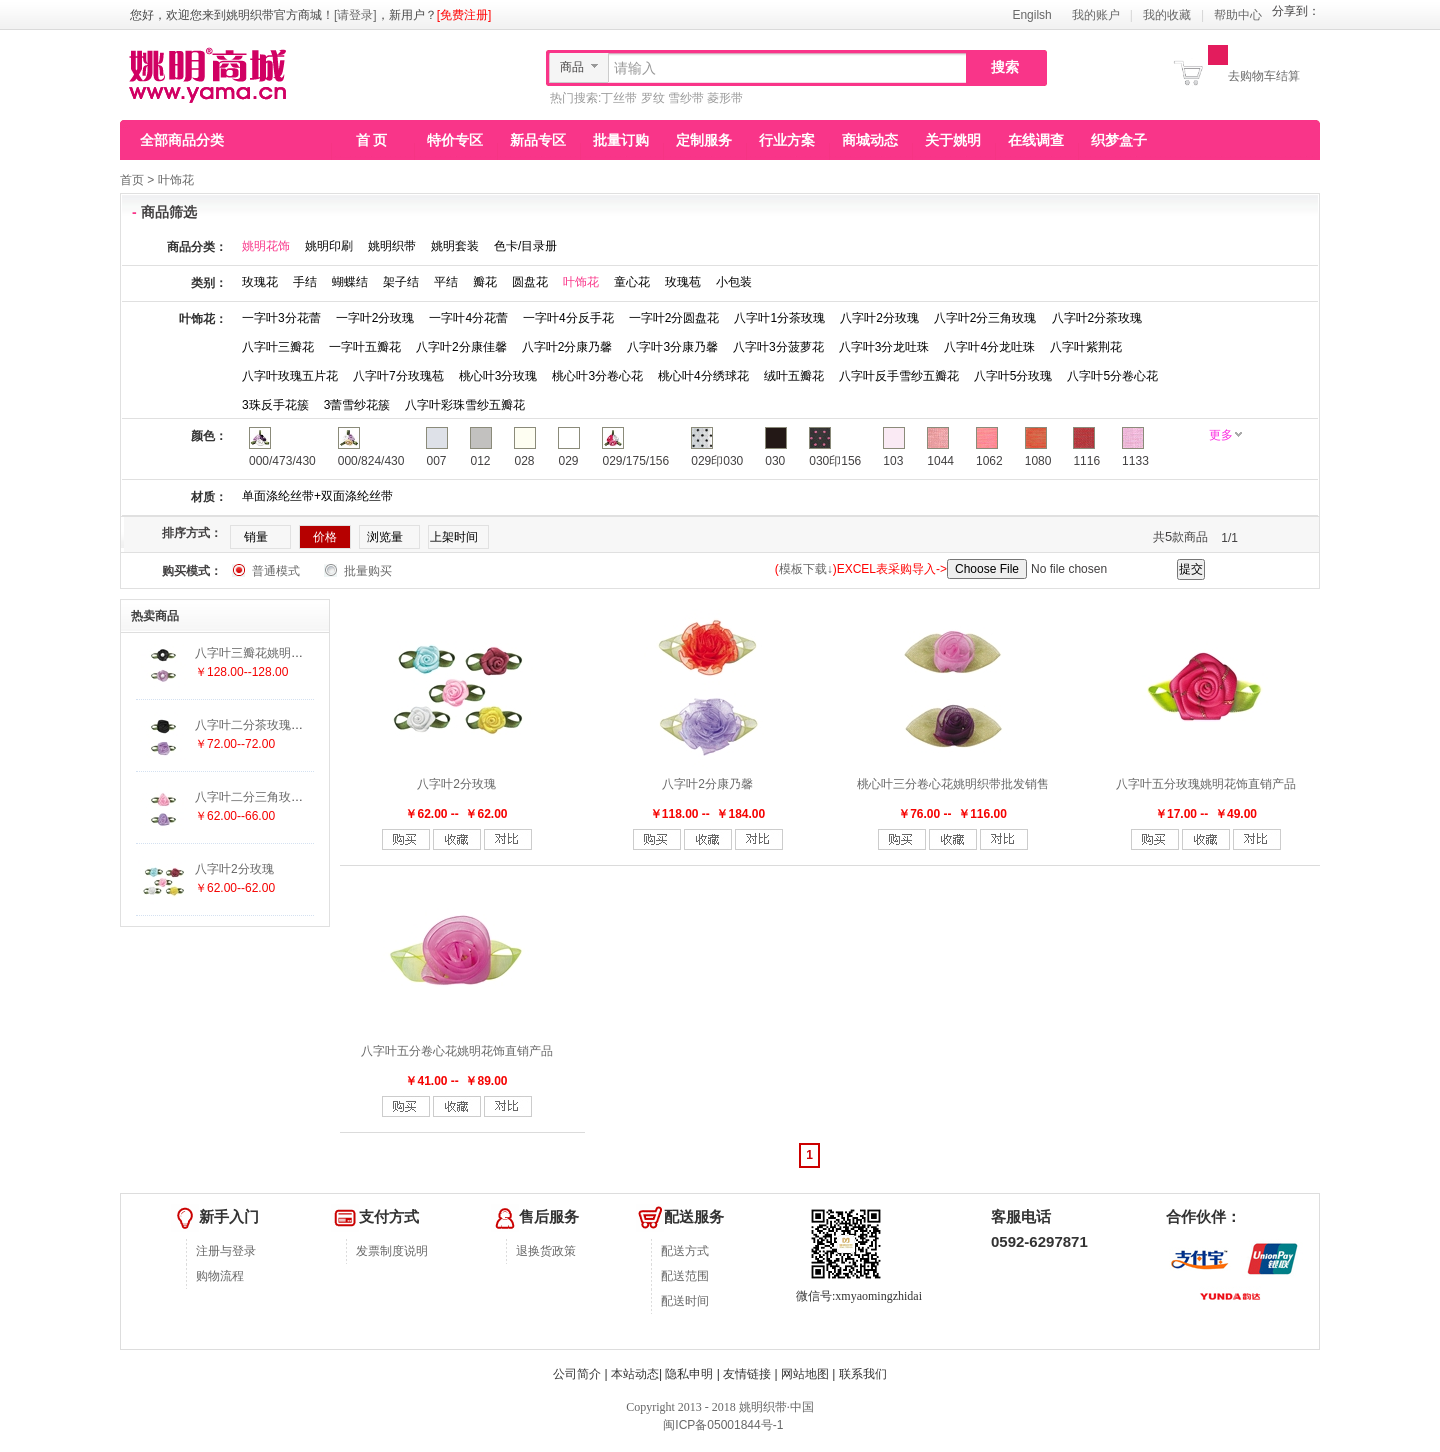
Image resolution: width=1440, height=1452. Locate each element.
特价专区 (455, 140)
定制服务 (704, 140)
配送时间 (685, 1301)
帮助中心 (1238, 15)
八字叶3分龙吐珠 (884, 347)
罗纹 (653, 98)
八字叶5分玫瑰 (1013, 376)
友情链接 (747, 1374)
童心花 (632, 282)
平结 (446, 282)
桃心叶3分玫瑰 (498, 376)
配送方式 (685, 1251)
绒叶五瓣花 (794, 376)
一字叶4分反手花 (568, 318)
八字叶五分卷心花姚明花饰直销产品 (457, 1051)
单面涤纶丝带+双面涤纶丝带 (317, 496)
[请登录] (355, 15)
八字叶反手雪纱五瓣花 (899, 376)
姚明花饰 (266, 246)
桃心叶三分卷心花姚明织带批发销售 (953, 784)
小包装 (734, 282)
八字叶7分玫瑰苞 (398, 376)
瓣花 (485, 282)
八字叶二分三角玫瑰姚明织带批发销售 (297, 797)
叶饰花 (176, 180)
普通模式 (276, 571)
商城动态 (870, 140)
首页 (132, 180)
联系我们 (863, 1374)
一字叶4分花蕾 (468, 318)
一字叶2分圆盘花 (674, 318)
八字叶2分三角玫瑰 (985, 318)
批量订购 (621, 140)
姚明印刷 (329, 246)
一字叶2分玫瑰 (375, 318)
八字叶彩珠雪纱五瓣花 (465, 405)
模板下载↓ (806, 569)
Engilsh (1031, 15)
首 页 (372, 140)
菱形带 (725, 98)
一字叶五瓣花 (365, 347)
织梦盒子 (1119, 140)
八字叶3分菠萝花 (778, 347)
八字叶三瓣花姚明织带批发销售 (279, 653)
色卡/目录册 (525, 246)
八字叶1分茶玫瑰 (779, 318)
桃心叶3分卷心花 (597, 376)
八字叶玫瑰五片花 (290, 376)
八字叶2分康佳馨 (461, 347)
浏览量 (385, 537)
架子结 (401, 282)
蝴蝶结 (350, 282)
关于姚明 (953, 140)
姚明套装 (455, 246)
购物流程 (220, 1276)
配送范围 (685, 1276)
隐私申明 (689, 1374)
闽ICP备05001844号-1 (721, 1425)
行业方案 (787, 140)
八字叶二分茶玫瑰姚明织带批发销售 (291, 725)
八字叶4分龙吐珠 (989, 347)
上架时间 (454, 537)
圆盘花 (530, 282)
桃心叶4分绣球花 (703, 376)
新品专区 (538, 140)
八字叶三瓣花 (278, 347)
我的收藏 (1167, 15)
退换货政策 (546, 1251)
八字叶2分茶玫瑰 (1097, 318)
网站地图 (805, 1374)
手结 (305, 282)
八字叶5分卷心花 (1112, 376)
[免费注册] (464, 15)
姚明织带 (392, 246)
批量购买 (368, 571)
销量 (256, 537)
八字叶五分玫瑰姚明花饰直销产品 (1206, 784)
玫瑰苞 (683, 282)
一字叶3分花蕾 (281, 318)
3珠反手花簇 (275, 405)
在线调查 (1036, 140)
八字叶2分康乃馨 (567, 347)
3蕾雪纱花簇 (357, 405)
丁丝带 (619, 98)
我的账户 (1096, 15)
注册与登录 (226, 1251)
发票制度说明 (392, 1251)
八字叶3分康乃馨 (672, 347)
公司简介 (577, 1374)
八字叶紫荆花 (1086, 347)
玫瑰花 (260, 282)
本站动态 (635, 1374)
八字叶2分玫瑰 (879, 318)
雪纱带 (686, 98)
